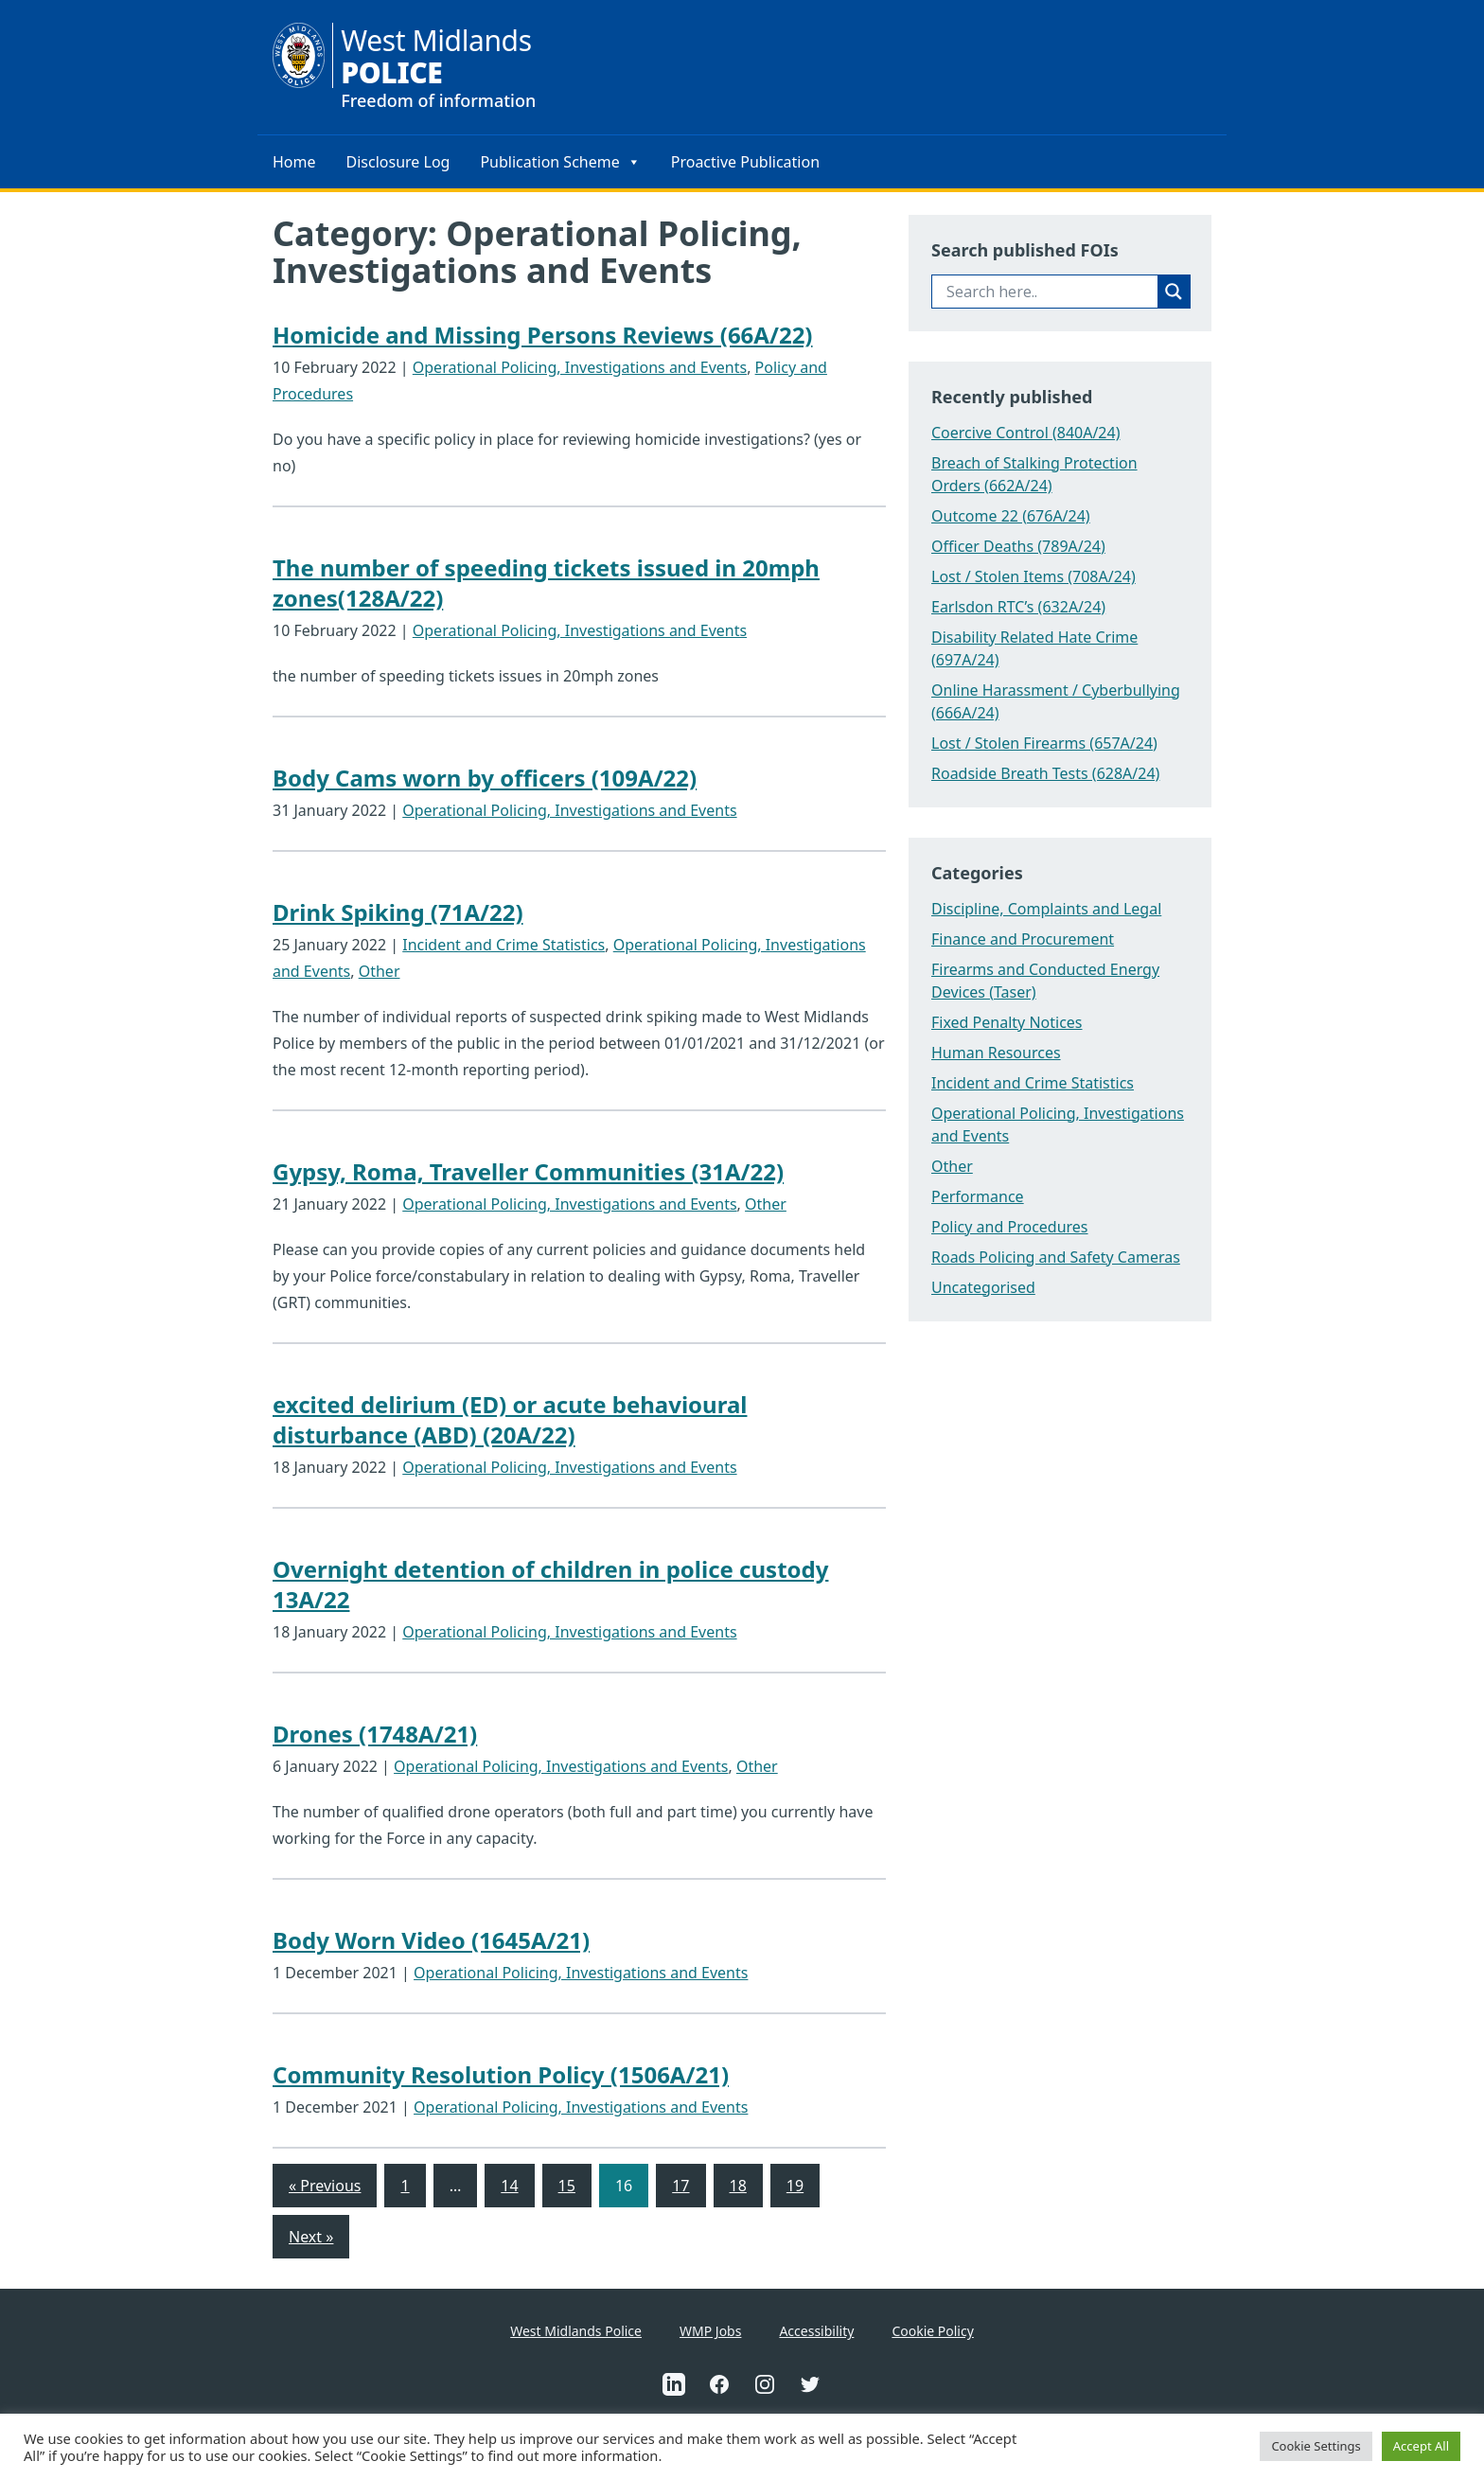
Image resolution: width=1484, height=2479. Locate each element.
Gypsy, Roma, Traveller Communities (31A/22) (528, 1171)
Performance (977, 1196)
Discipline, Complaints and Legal (1046, 908)
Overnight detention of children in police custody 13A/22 (550, 1584)
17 (680, 2185)
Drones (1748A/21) (375, 1733)
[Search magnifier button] (1173, 291)
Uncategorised (983, 1287)
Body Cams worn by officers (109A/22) (485, 777)
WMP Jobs (710, 2331)
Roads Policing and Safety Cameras (1055, 1257)
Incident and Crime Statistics (503, 944)
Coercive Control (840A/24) (1025, 432)
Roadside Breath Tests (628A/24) (1045, 773)
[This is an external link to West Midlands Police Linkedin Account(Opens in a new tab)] (673, 2384)
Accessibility (816, 2331)
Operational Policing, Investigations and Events (580, 367)
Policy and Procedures (1009, 1226)
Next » (311, 2236)
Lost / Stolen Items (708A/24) (1033, 576)
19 (795, 2185)
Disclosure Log (398, 161)
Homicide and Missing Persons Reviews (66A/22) (543, 334)
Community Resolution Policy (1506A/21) (501, 2074)
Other (379, 971)
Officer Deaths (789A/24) (1018, 546)
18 (738, 2185)
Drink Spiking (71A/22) (398, 912)
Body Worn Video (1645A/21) (431, 1940)
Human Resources (996, 1052)
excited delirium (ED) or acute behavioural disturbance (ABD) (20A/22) (510, 1419)
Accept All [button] (1421, 2445)
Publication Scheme (560, 161)
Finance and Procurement (1022, 939)
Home (294, 161)
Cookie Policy (932, 2331)
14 (509, 2185)
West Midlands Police (576, 2331)
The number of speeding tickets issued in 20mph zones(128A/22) (546, 582)
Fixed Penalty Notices (1007, 1022)
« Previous (325, 2185)
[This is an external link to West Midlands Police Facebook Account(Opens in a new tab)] (719, 2384)
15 (566, 2185)
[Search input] (1049, 291)
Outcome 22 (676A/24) (1010, 515)
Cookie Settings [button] (1315, 2445)
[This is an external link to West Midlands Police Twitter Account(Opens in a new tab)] (810, 2384)
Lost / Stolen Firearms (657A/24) (1044, 743)
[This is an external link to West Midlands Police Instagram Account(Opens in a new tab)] (764, 2384)
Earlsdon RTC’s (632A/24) (1018, 606)
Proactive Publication (745, 161)
